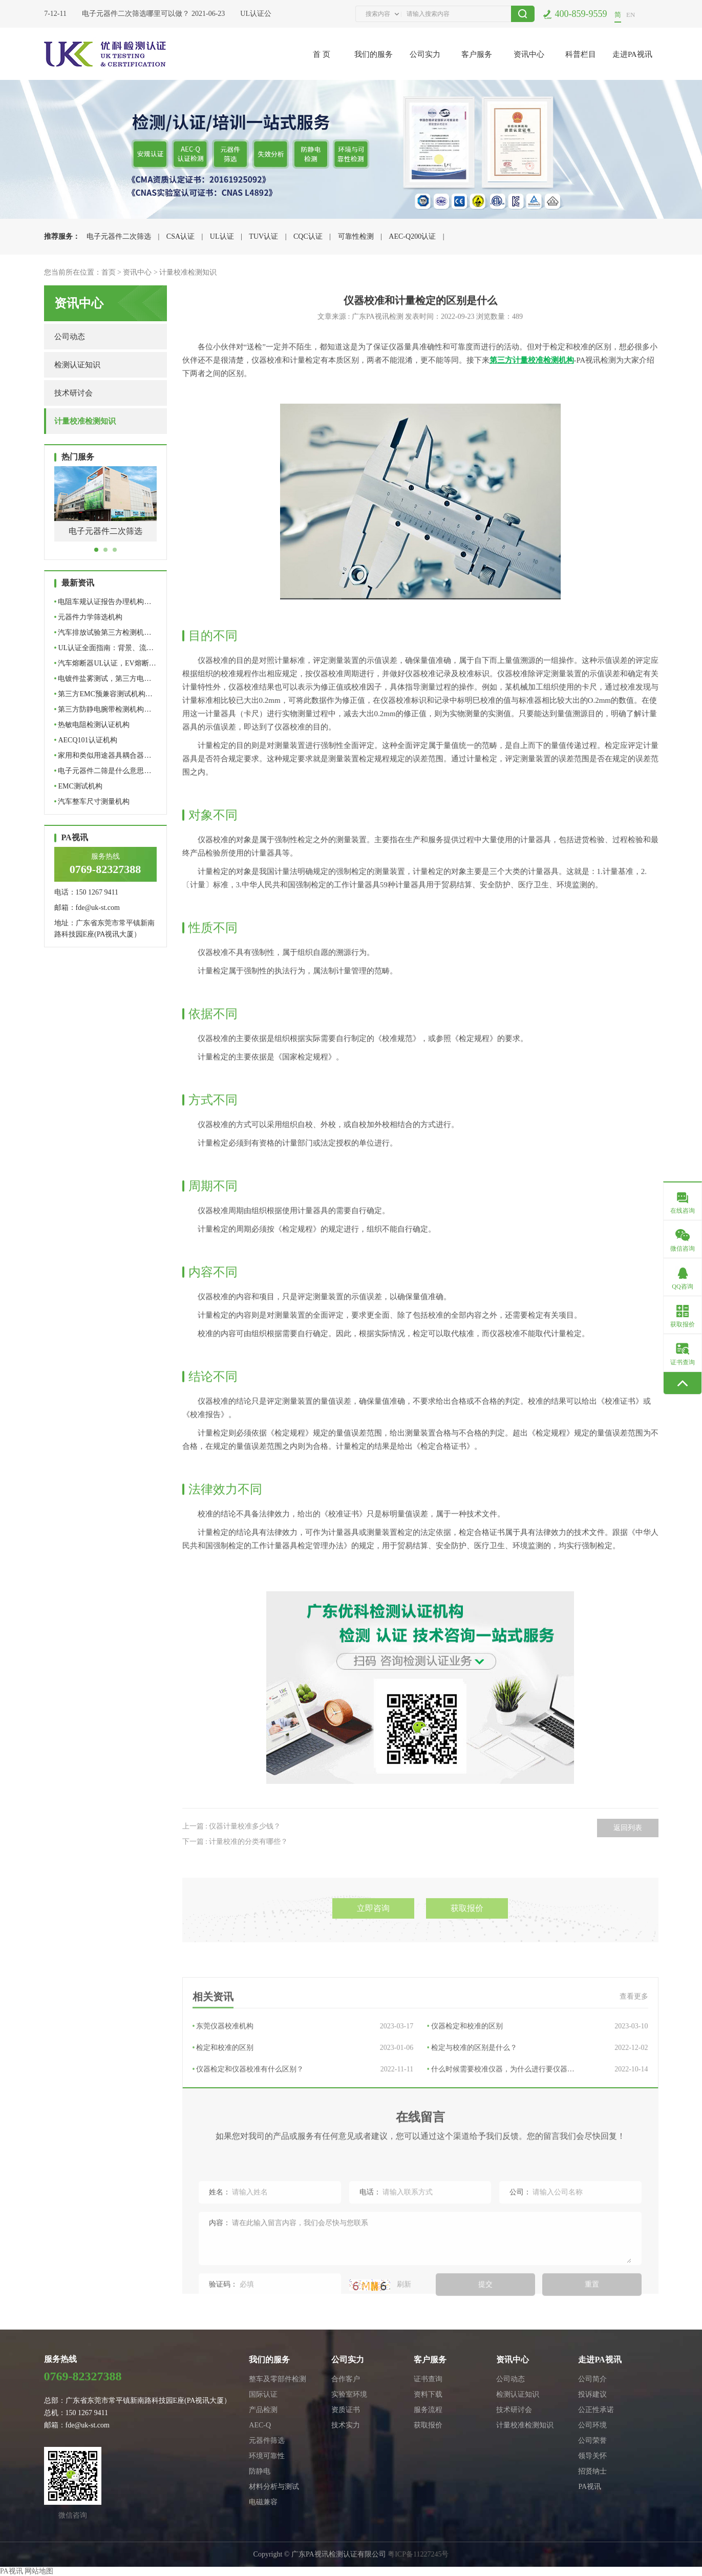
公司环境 (592, 2425)
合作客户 (345, 2379)
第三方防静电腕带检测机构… (103, 709)
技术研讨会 (73, 393)
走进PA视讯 (632, 54)
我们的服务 (373, 54)
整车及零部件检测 (277, 2379)
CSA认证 (180, 236)
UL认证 (222, 236)
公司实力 (425, 54)
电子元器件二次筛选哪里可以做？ (139, 13)
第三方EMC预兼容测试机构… (103, 694)
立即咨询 (373, 1944)
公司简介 (592, 2379)
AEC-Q (260, 2425)
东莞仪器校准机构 (303, 2088)
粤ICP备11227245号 (418, 2554)
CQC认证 (308, 236)
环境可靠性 (267, 2456)
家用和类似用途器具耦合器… (103, 755)
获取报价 (467, 1944)
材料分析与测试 (274, 2486)
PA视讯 (589, 2486)
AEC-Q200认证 (412, 236)
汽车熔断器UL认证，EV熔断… (105, 663)
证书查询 (428, 2379)
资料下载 (428, 2394)
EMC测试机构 (78, 786)
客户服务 (476, 54)
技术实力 (345, 2425)
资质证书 (345, 2410)
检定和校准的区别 (303, 2110)
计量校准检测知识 (188, 272)
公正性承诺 (596, 2410)
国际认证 (263, 2394)
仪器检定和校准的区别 (537, 2088)
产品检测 (263, 2410)
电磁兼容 (263, 2502)
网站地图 (39, 2571)
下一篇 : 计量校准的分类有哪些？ (235, 1870)
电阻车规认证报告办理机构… (103, 602)
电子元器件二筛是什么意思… (103, 771)
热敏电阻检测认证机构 (92, 725)
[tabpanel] (105, 511)
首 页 (321, 54)
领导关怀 (592, 2456)
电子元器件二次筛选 (119, 236)
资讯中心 (529, 54)
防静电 (259, 2471)
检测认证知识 (77, 365)
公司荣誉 (592, 2440)
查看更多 (634, 2058)
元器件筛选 (267, 2440)
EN (630, 14)
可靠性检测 (356, 236)
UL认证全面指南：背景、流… (104, 648)
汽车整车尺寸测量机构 (92, 801)
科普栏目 (580, 54)
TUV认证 (263, 236)
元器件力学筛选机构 (88, 617)
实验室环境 (349, 2394)
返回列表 (627, 1856)
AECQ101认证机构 (85, 740)
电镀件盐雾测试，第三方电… (103, 678)
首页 (108, 272)
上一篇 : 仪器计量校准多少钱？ (231, 1855)
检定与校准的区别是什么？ (537, 2110)
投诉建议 (592, 2394)
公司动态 (69, 337)
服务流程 (428, 2410)
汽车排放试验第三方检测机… (103, 632)
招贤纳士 (592, 2471)
